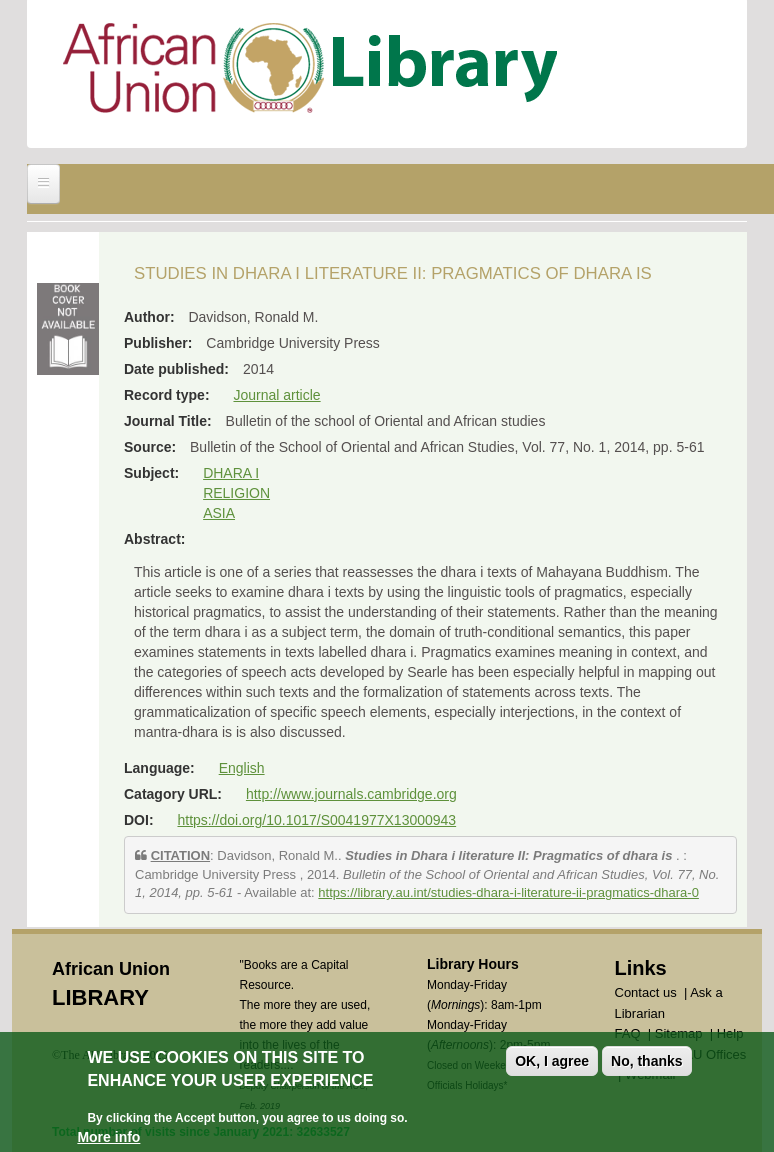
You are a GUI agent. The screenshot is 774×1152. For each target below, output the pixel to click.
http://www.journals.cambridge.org (351, 794)
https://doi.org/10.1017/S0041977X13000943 (316, 820)
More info (108, 1139)
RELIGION (236, 493)
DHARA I (231, 473)
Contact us (646, 992)
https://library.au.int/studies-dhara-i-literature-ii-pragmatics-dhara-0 (508, 892)
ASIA (219, 513)
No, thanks (647, 1063)
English (242, 768)
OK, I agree (552, 1063)
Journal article (276, 395)
